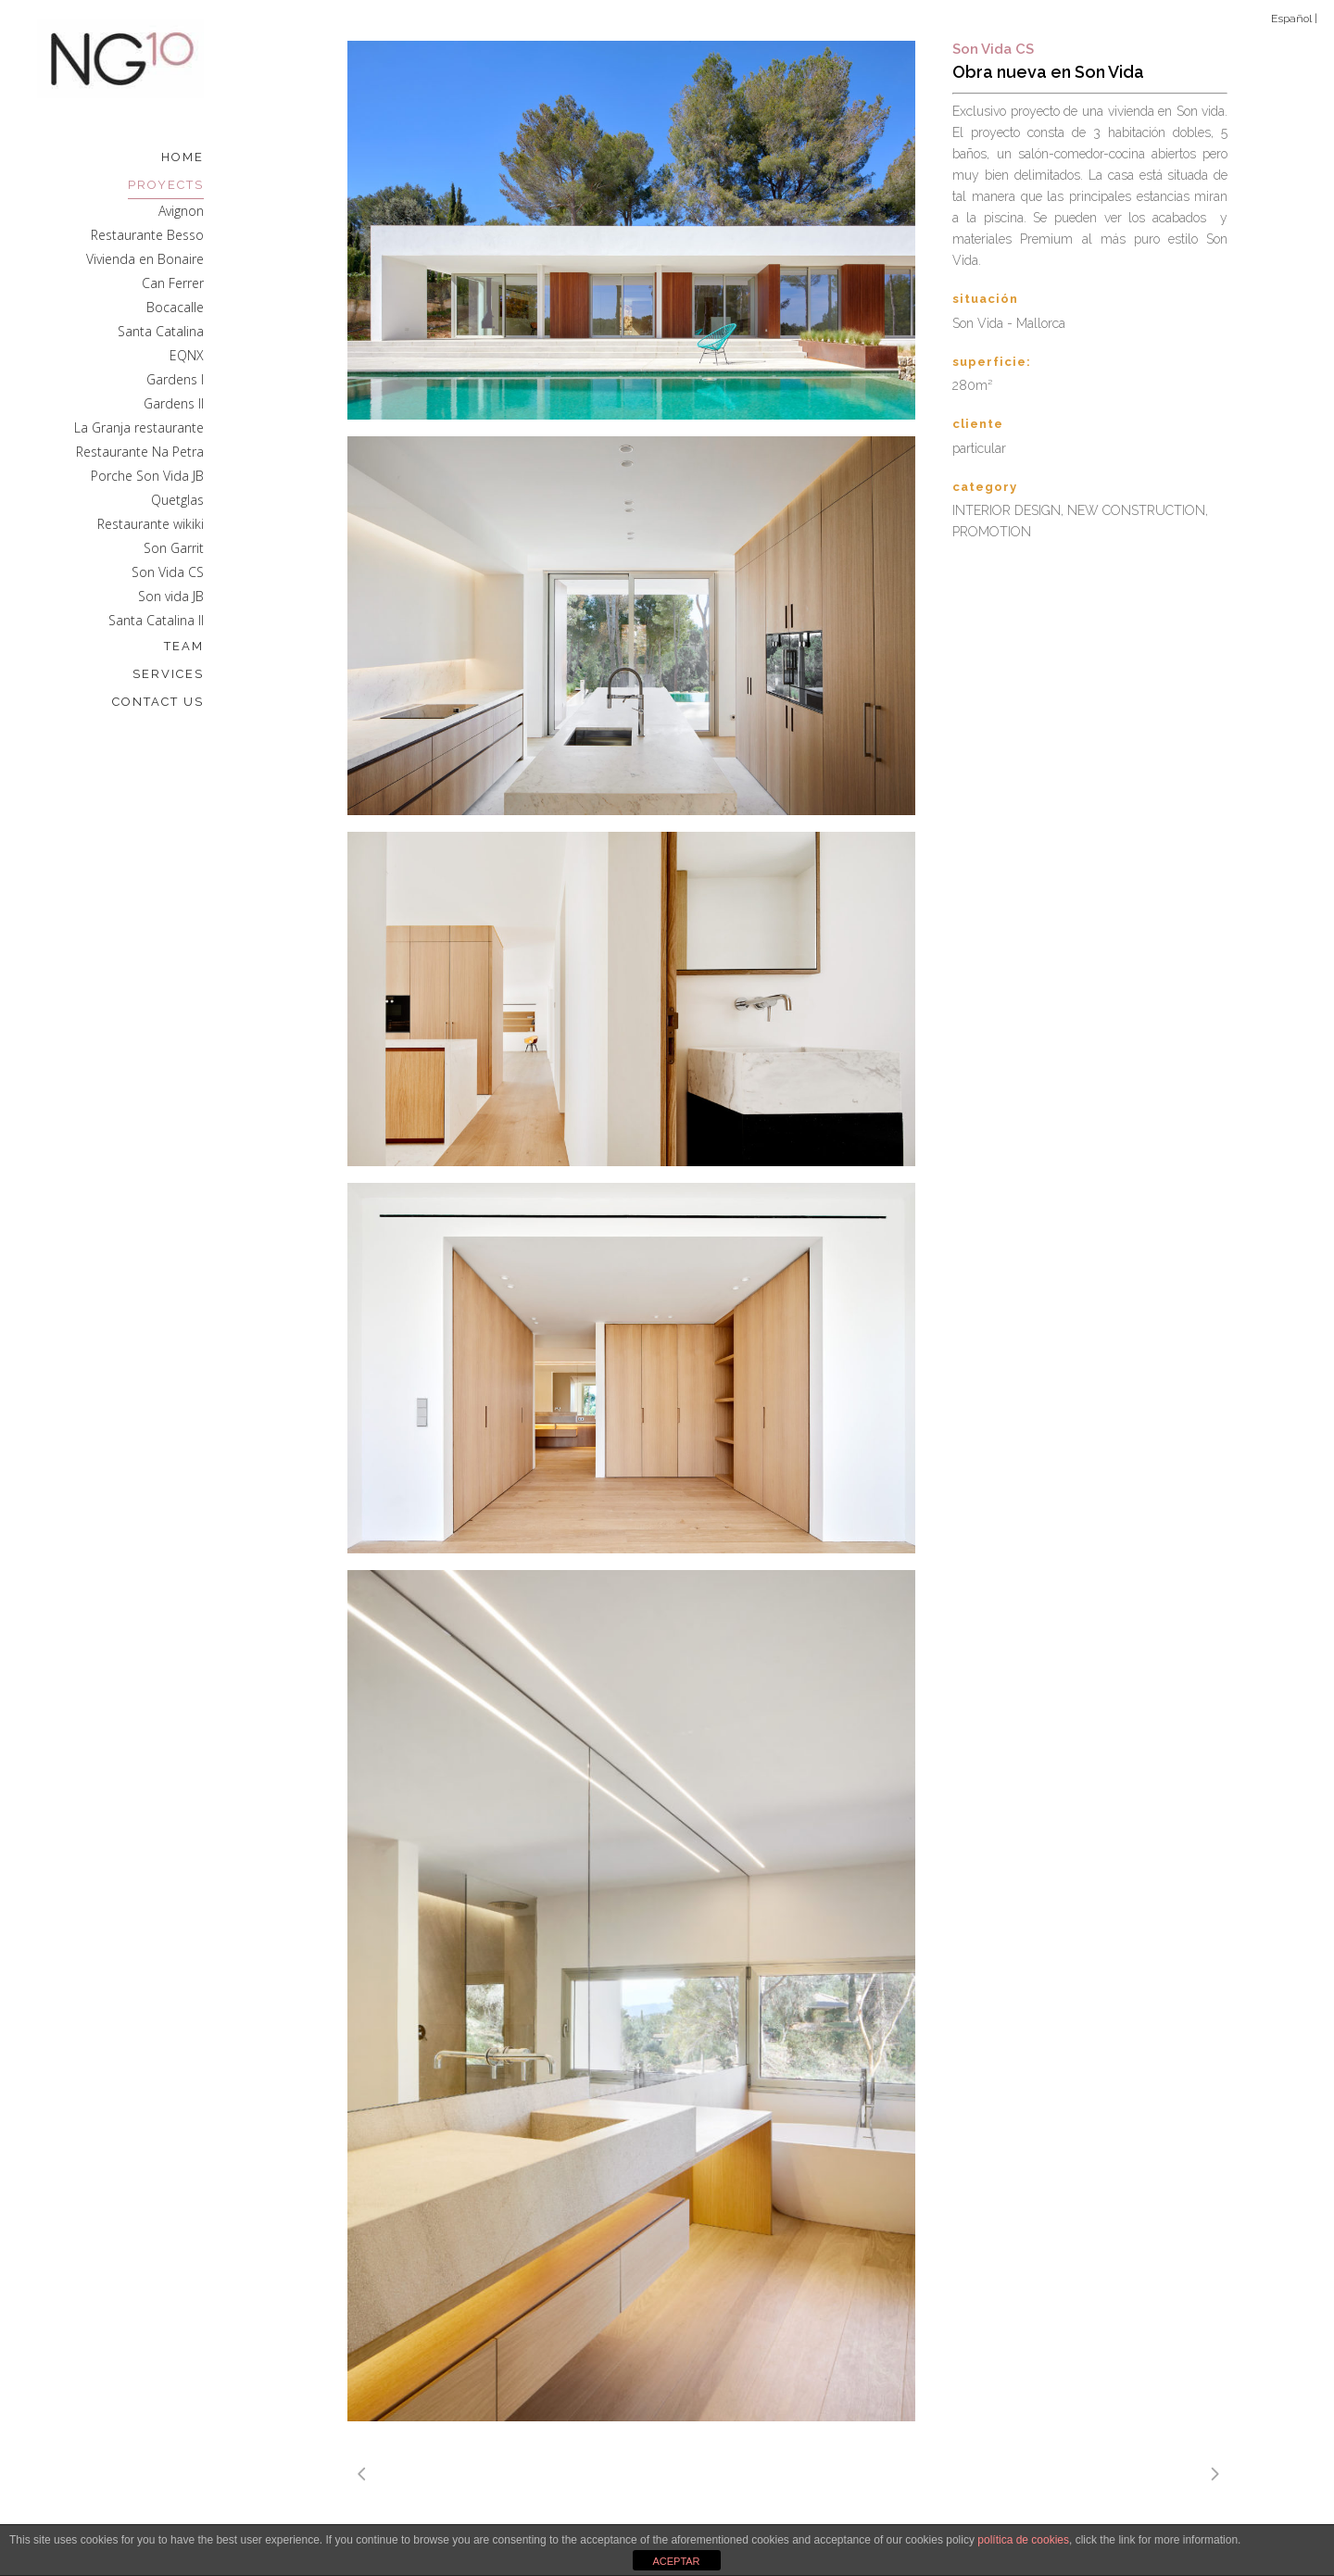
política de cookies (1023, 2539)
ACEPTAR (675, 2561)
